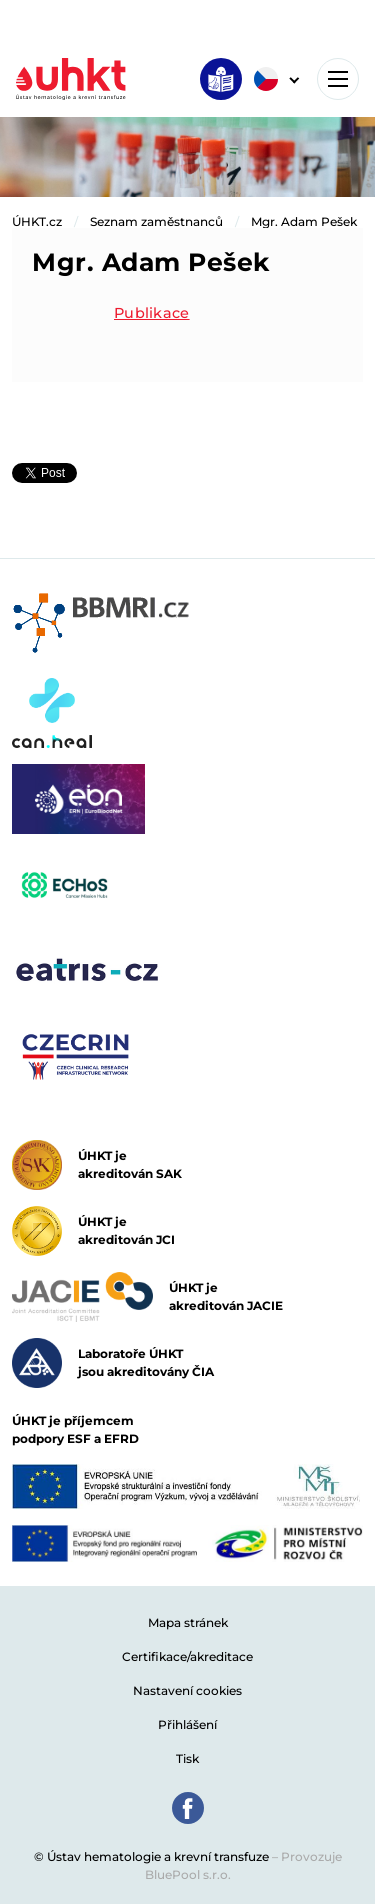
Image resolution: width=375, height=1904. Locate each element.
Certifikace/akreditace (187, 1656)
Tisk (187, 1758)
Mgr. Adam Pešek (304, 221)
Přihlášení (187, 1724)
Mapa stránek (188, 1622)
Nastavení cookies (187, 1690)
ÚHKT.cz (37, 221)
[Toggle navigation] (338, 79)
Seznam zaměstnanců (156, 221)
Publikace (152, 313)
